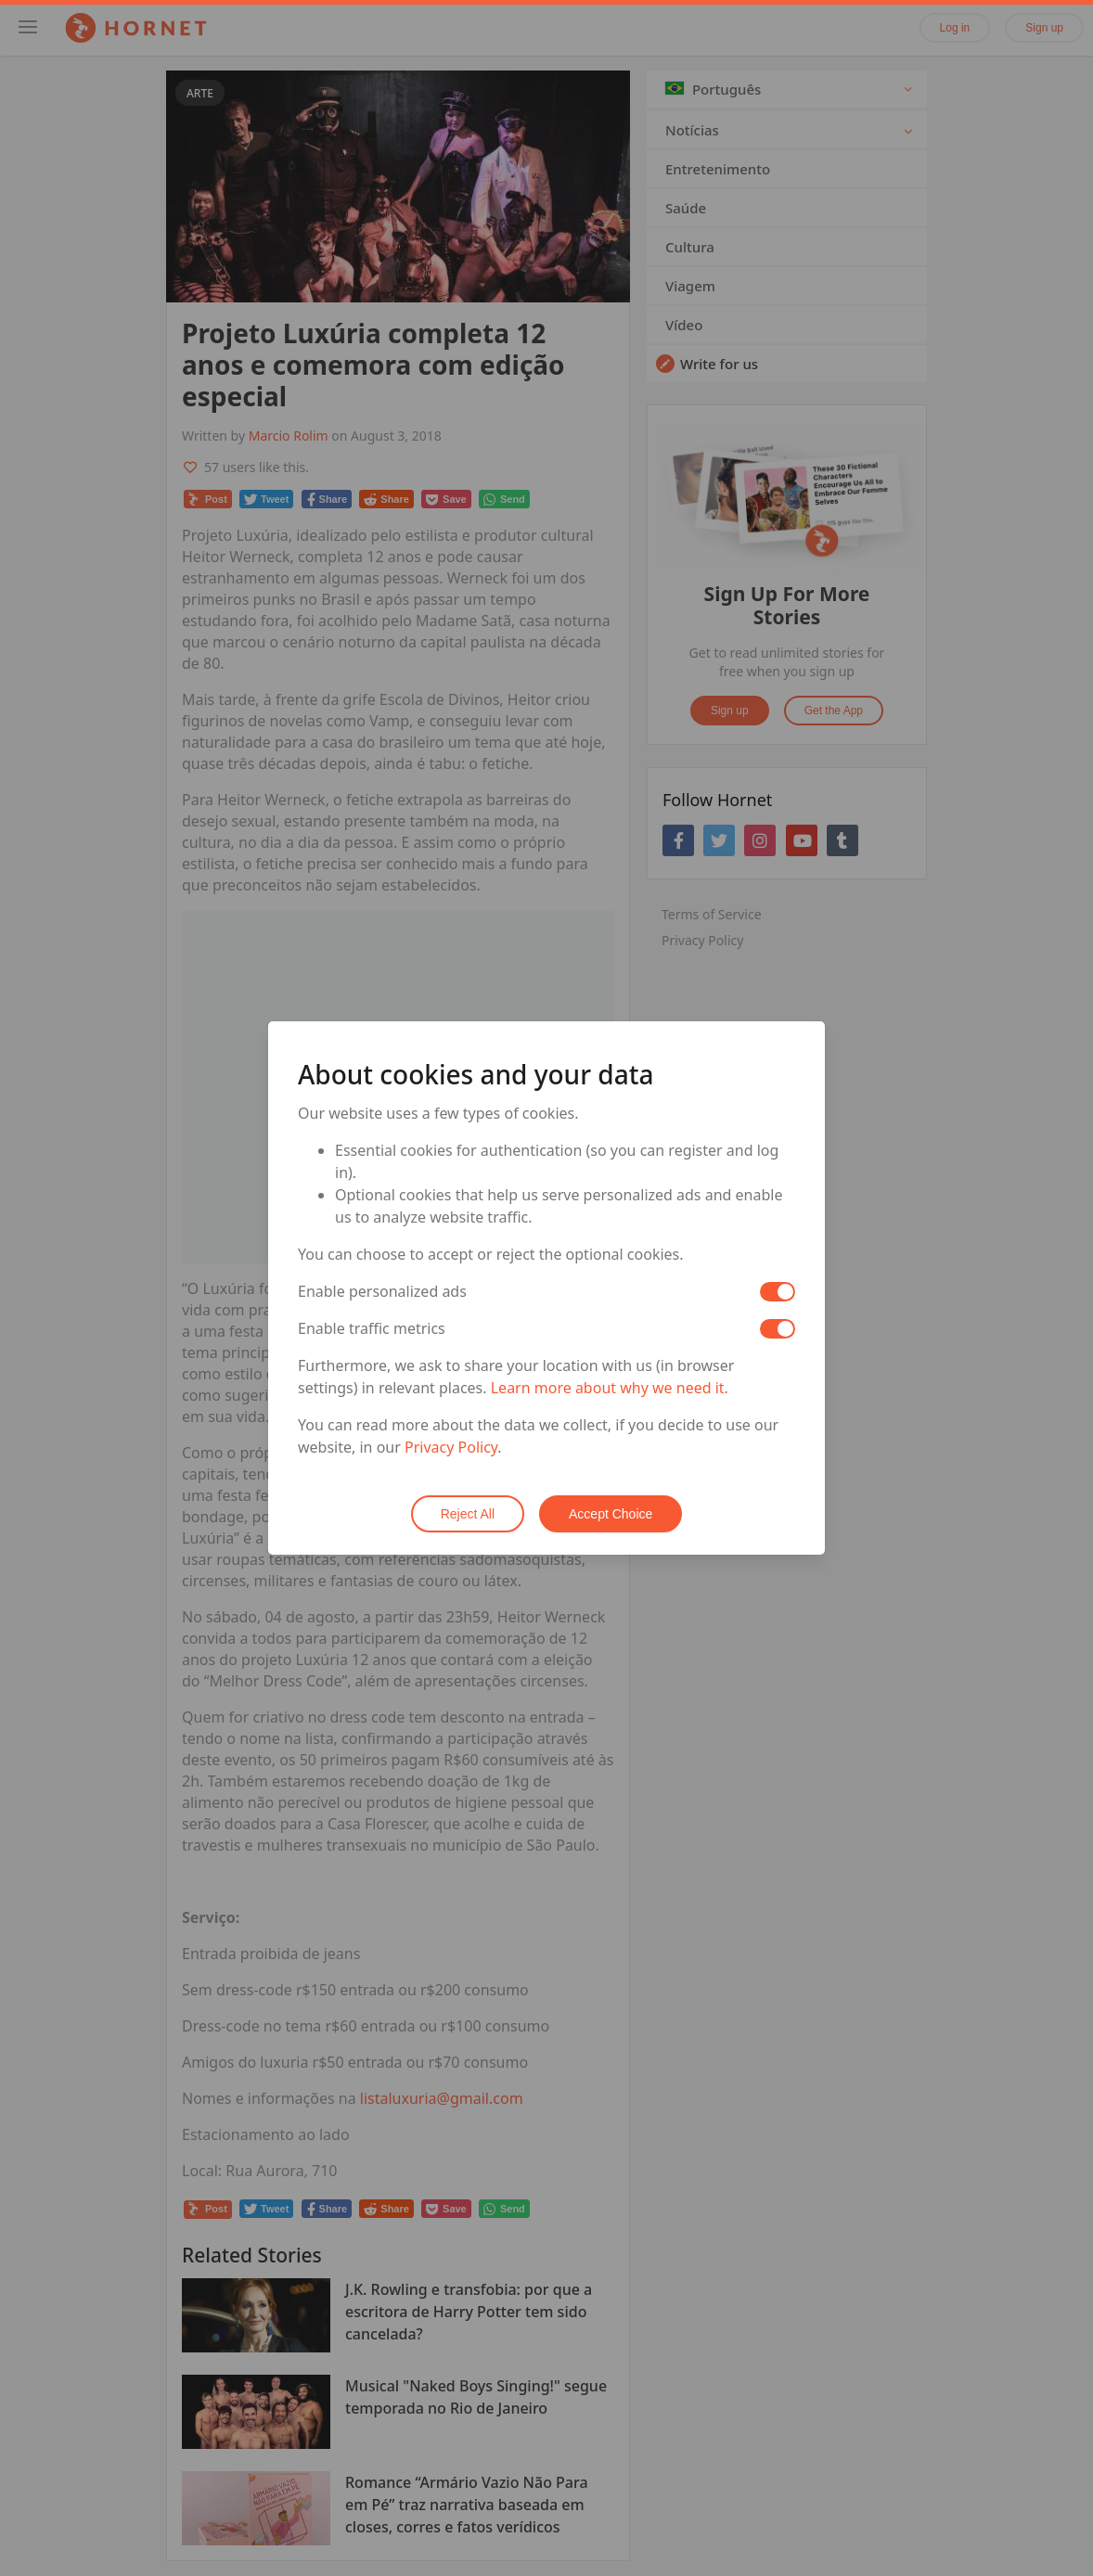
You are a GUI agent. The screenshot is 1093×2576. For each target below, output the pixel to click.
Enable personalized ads (382, 1291)
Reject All (468, 1513)
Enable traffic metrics (371, 1328)
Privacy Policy (451, 1447)
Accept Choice (610, 1513)
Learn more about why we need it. (609, 1388)
